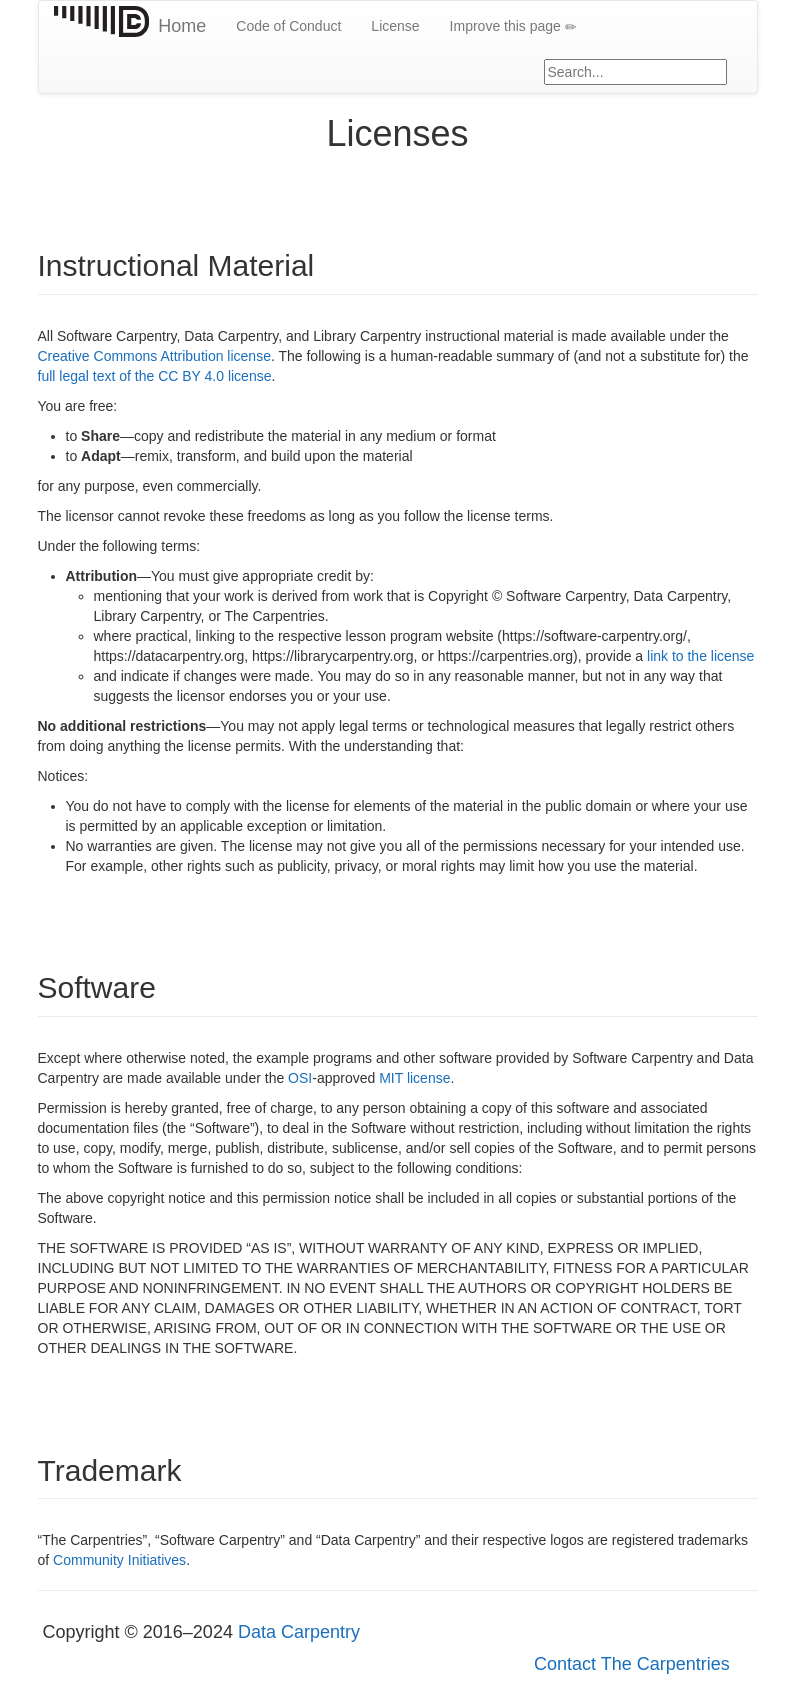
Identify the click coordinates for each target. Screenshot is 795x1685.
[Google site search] (635, 72)
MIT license (414, 1078)
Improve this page (513, 26)
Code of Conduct (288, 26)
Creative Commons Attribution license (154, 356)
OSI (300, 1078)
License (395, 26)
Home (182, 26)
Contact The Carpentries (632, 1664)
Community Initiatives (119, 1560)
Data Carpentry (299, 1632)
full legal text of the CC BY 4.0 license (155, 376)
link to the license (700, 656)
